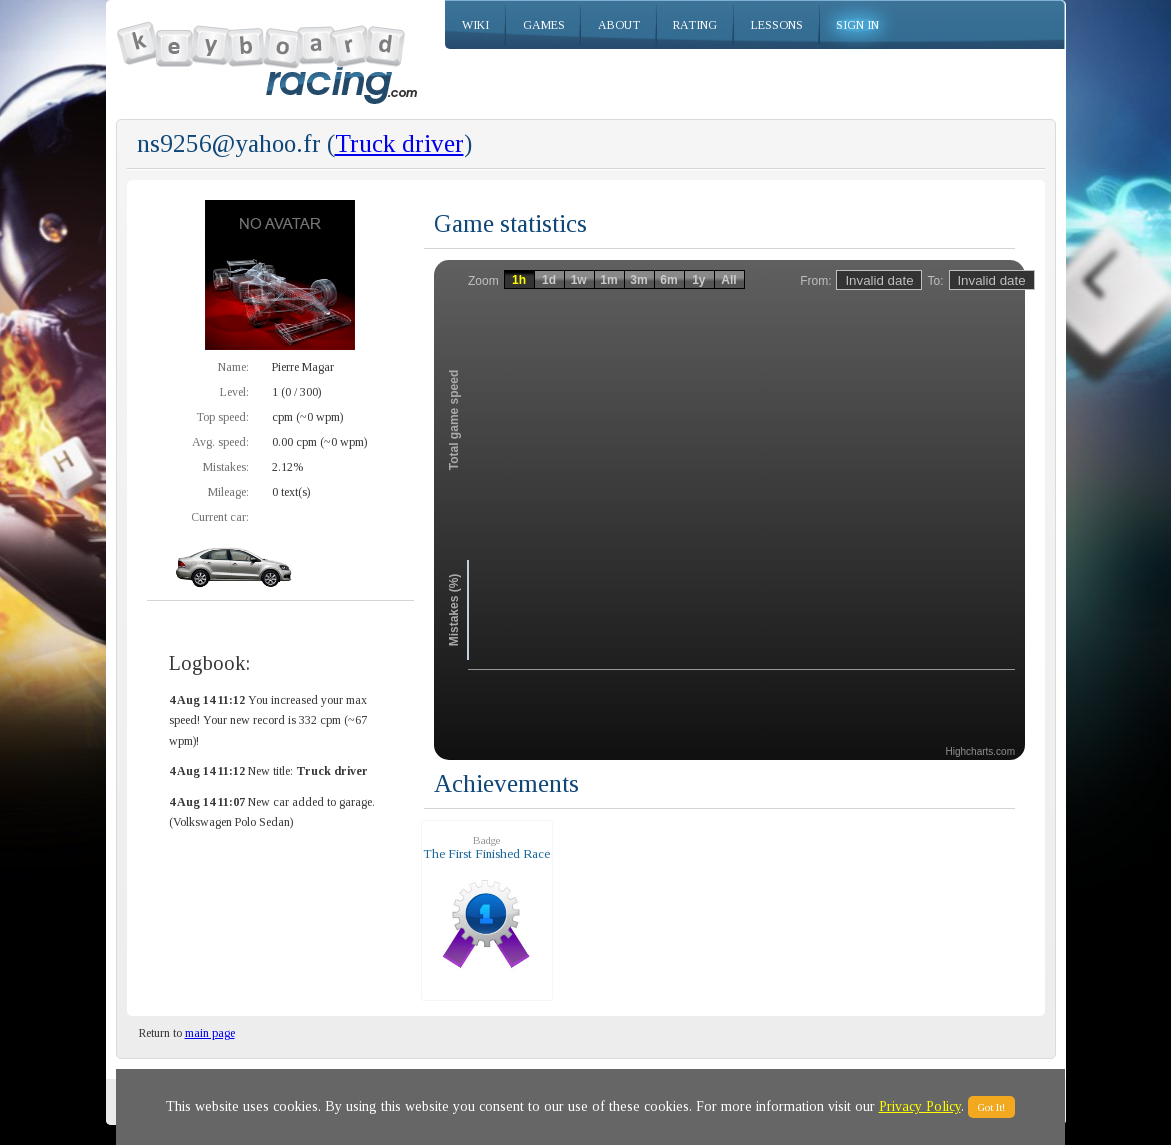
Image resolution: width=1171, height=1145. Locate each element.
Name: (233, 367)
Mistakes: (226, 467)
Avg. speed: (220, 442)
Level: (234, 392)
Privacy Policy (920, 1106)
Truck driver (399, 143)
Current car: (220, 517)
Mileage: (228, 492)
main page (210, 1033)
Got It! (991, 1107)
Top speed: (222, 417)
